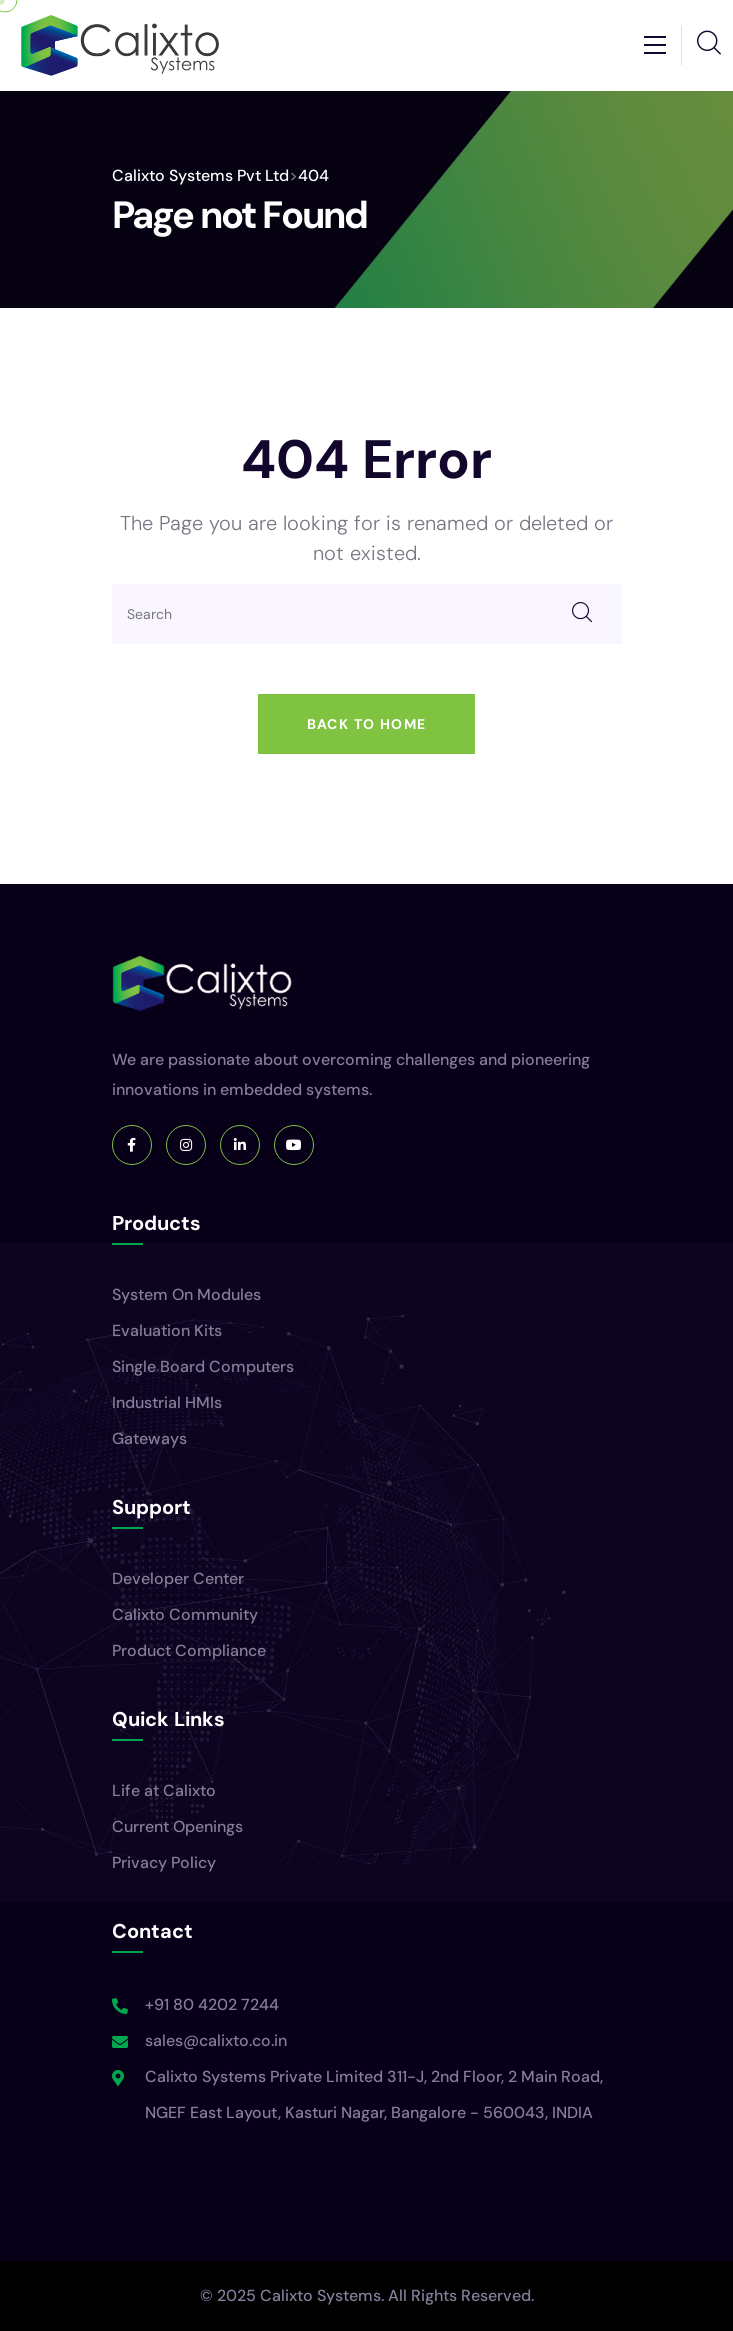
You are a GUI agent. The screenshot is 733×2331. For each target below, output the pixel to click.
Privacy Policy (164, 1862)
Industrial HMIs (167, 1402)
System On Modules (186, 1294)
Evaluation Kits (167, 1330)
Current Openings (177, 1826)
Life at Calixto (164, 1790)
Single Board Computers (203, 1366)
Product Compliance (189, 1650)
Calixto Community (185, 1614)
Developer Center (178, 1578)
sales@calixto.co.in (216, 2040)
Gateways (149, 1438)
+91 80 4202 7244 (212, 2004)
